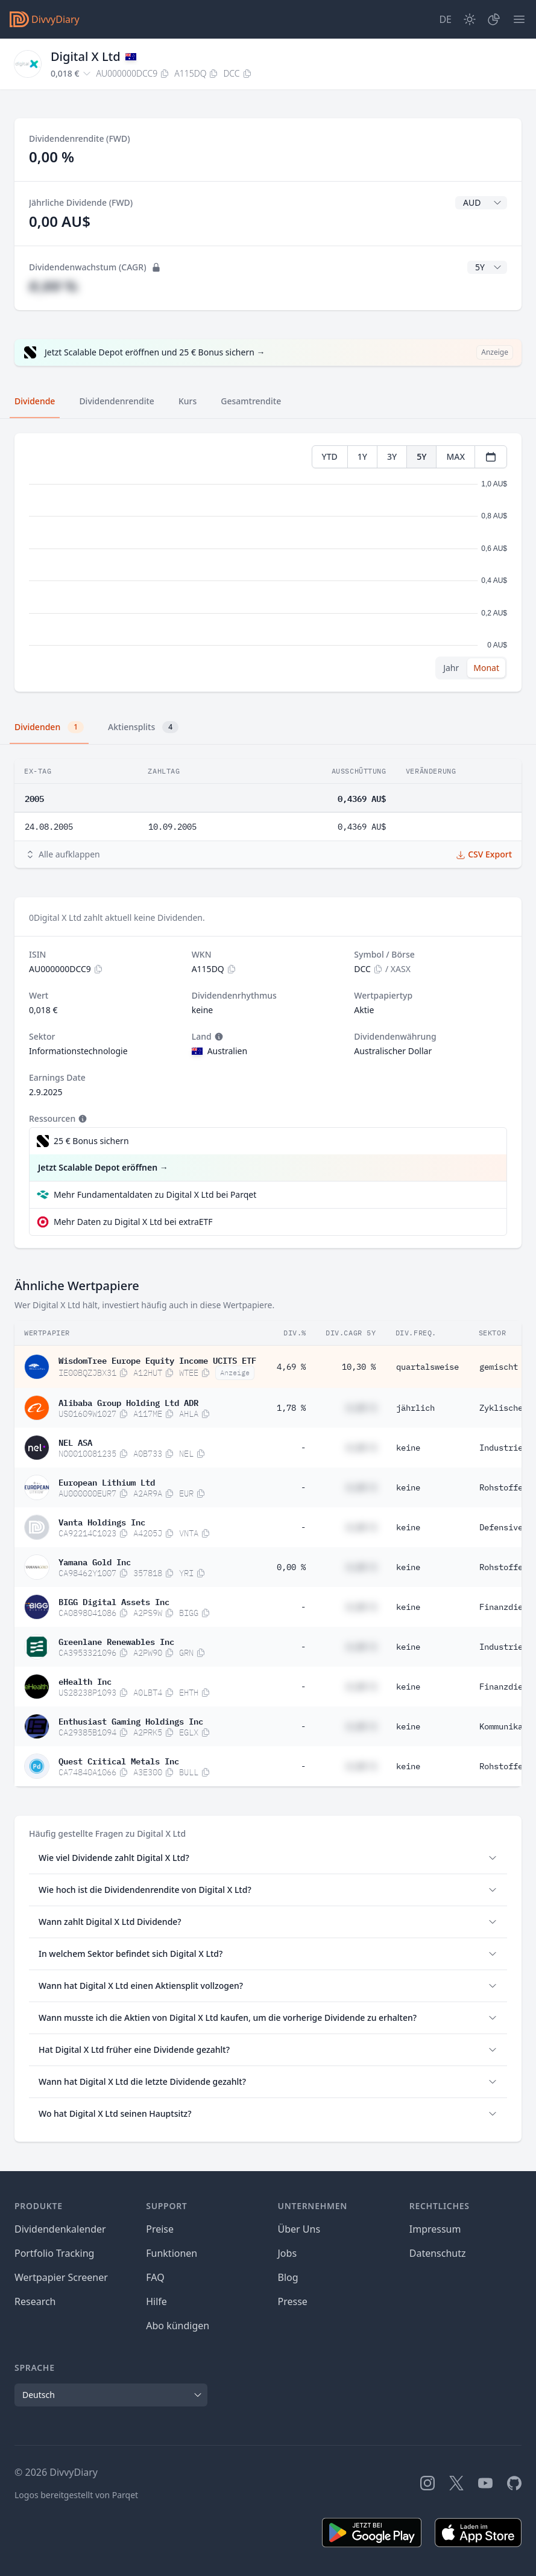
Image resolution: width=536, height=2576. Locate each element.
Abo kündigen (177, 2325)
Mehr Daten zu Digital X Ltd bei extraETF (133, 1221)
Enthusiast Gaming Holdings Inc (130, 1720)
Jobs (287, 2253)
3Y (392, 456)
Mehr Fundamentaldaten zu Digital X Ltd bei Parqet (155, 1194)
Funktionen (171, 2253)
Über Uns (299, 2229)
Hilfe (156, 2301)
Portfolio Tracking (54, 2253)
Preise (160, 2229)
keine (408, 1447)
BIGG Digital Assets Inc (113, 1601)
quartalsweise (427, 1366)
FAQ (155, 2277)
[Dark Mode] (470, 19)
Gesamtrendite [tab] (251, 401)
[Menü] (519, 19)
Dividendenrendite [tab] (116, 401)
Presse (292, 2301)
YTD (330, 456)
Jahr (451, 667)
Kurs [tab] (187, 401)
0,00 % (291, 1567)
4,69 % (291, 1366)
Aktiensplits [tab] (143, 727)
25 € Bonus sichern (91, 1140)
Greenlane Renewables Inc (116, 1641)
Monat (486, 667)
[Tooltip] (218, 1037)
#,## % (53, 286)
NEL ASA (75, 1442)
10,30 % (359, 1366)
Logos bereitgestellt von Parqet (76, 2495)
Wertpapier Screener (61, 2277)
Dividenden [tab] (49, 727)
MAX (455, 456)
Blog (288, 2277)
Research (35, 2301)
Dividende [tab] (34, 401)
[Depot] (494, 19)
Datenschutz (437, 2253)
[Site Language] (445, 19)
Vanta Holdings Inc (101, 1521)
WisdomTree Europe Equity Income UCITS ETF (157, 1359)
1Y (362, 456)
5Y (421, 456)
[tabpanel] (268, 562)
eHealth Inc (85, 1680)
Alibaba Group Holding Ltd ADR (128, 1402)
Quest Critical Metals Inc (118, 1760)
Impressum (435, 2229)
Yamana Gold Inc (94, 1561)
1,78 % (291, 1407)
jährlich (415, 1407)
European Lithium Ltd (106, 1481)
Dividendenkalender (60, 2229)
